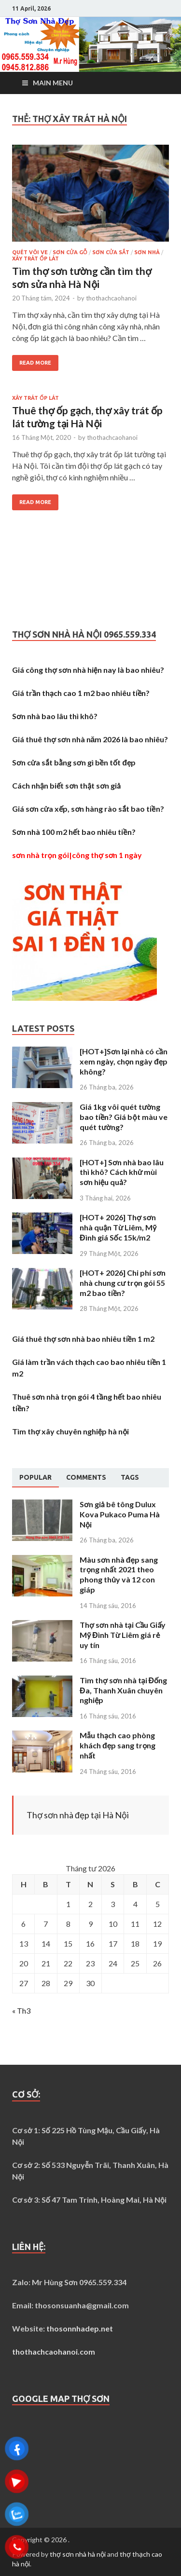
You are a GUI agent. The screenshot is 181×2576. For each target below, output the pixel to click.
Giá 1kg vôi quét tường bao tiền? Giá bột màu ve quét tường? (123, 1116)
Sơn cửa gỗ (70, 252)
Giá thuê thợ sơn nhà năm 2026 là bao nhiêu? (90, 739)
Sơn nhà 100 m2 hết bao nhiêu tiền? (74, 831)
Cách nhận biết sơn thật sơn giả (66, 785)
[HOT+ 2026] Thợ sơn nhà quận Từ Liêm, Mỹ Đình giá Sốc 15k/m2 (118, 1227)
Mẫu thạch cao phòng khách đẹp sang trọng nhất (117, 1745)
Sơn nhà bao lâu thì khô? (54, 716)
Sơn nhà (147, 252)
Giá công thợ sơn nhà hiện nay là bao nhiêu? (88, 669)
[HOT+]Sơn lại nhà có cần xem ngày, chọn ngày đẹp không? (123, 1061)
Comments (86, 1477)
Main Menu (53, 83)
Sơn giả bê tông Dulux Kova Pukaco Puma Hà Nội (120, 1514)
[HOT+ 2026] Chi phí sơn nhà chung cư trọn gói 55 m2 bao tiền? (123, 1282)
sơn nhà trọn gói (40, 854)
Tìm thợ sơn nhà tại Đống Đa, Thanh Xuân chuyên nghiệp (123, 1690)
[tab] (35, 1477)
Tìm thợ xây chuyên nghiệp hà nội (70, 1431)
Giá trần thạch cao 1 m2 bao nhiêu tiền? (81, 692)
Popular (35, 1477)
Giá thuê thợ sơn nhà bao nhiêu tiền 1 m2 (83, 1338)
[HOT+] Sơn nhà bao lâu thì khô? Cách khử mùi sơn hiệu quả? (122, 1172)
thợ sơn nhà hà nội (78, 2554)
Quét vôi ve (30, 252)
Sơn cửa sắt (110, 252)
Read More (35, 363)
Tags (130, 1477)
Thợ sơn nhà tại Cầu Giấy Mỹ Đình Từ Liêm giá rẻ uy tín (123, 1634)
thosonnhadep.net (79, 2328)
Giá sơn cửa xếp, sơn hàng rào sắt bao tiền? (88, 808)
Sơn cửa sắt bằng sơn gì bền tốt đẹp (74, 762)
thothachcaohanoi (111, 298)
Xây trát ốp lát (35, 258)
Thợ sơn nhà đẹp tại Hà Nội (78, 1815)
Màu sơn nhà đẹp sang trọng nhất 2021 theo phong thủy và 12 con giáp (119, 1574)
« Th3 (21, 2010)
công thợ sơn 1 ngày (107, 854)
